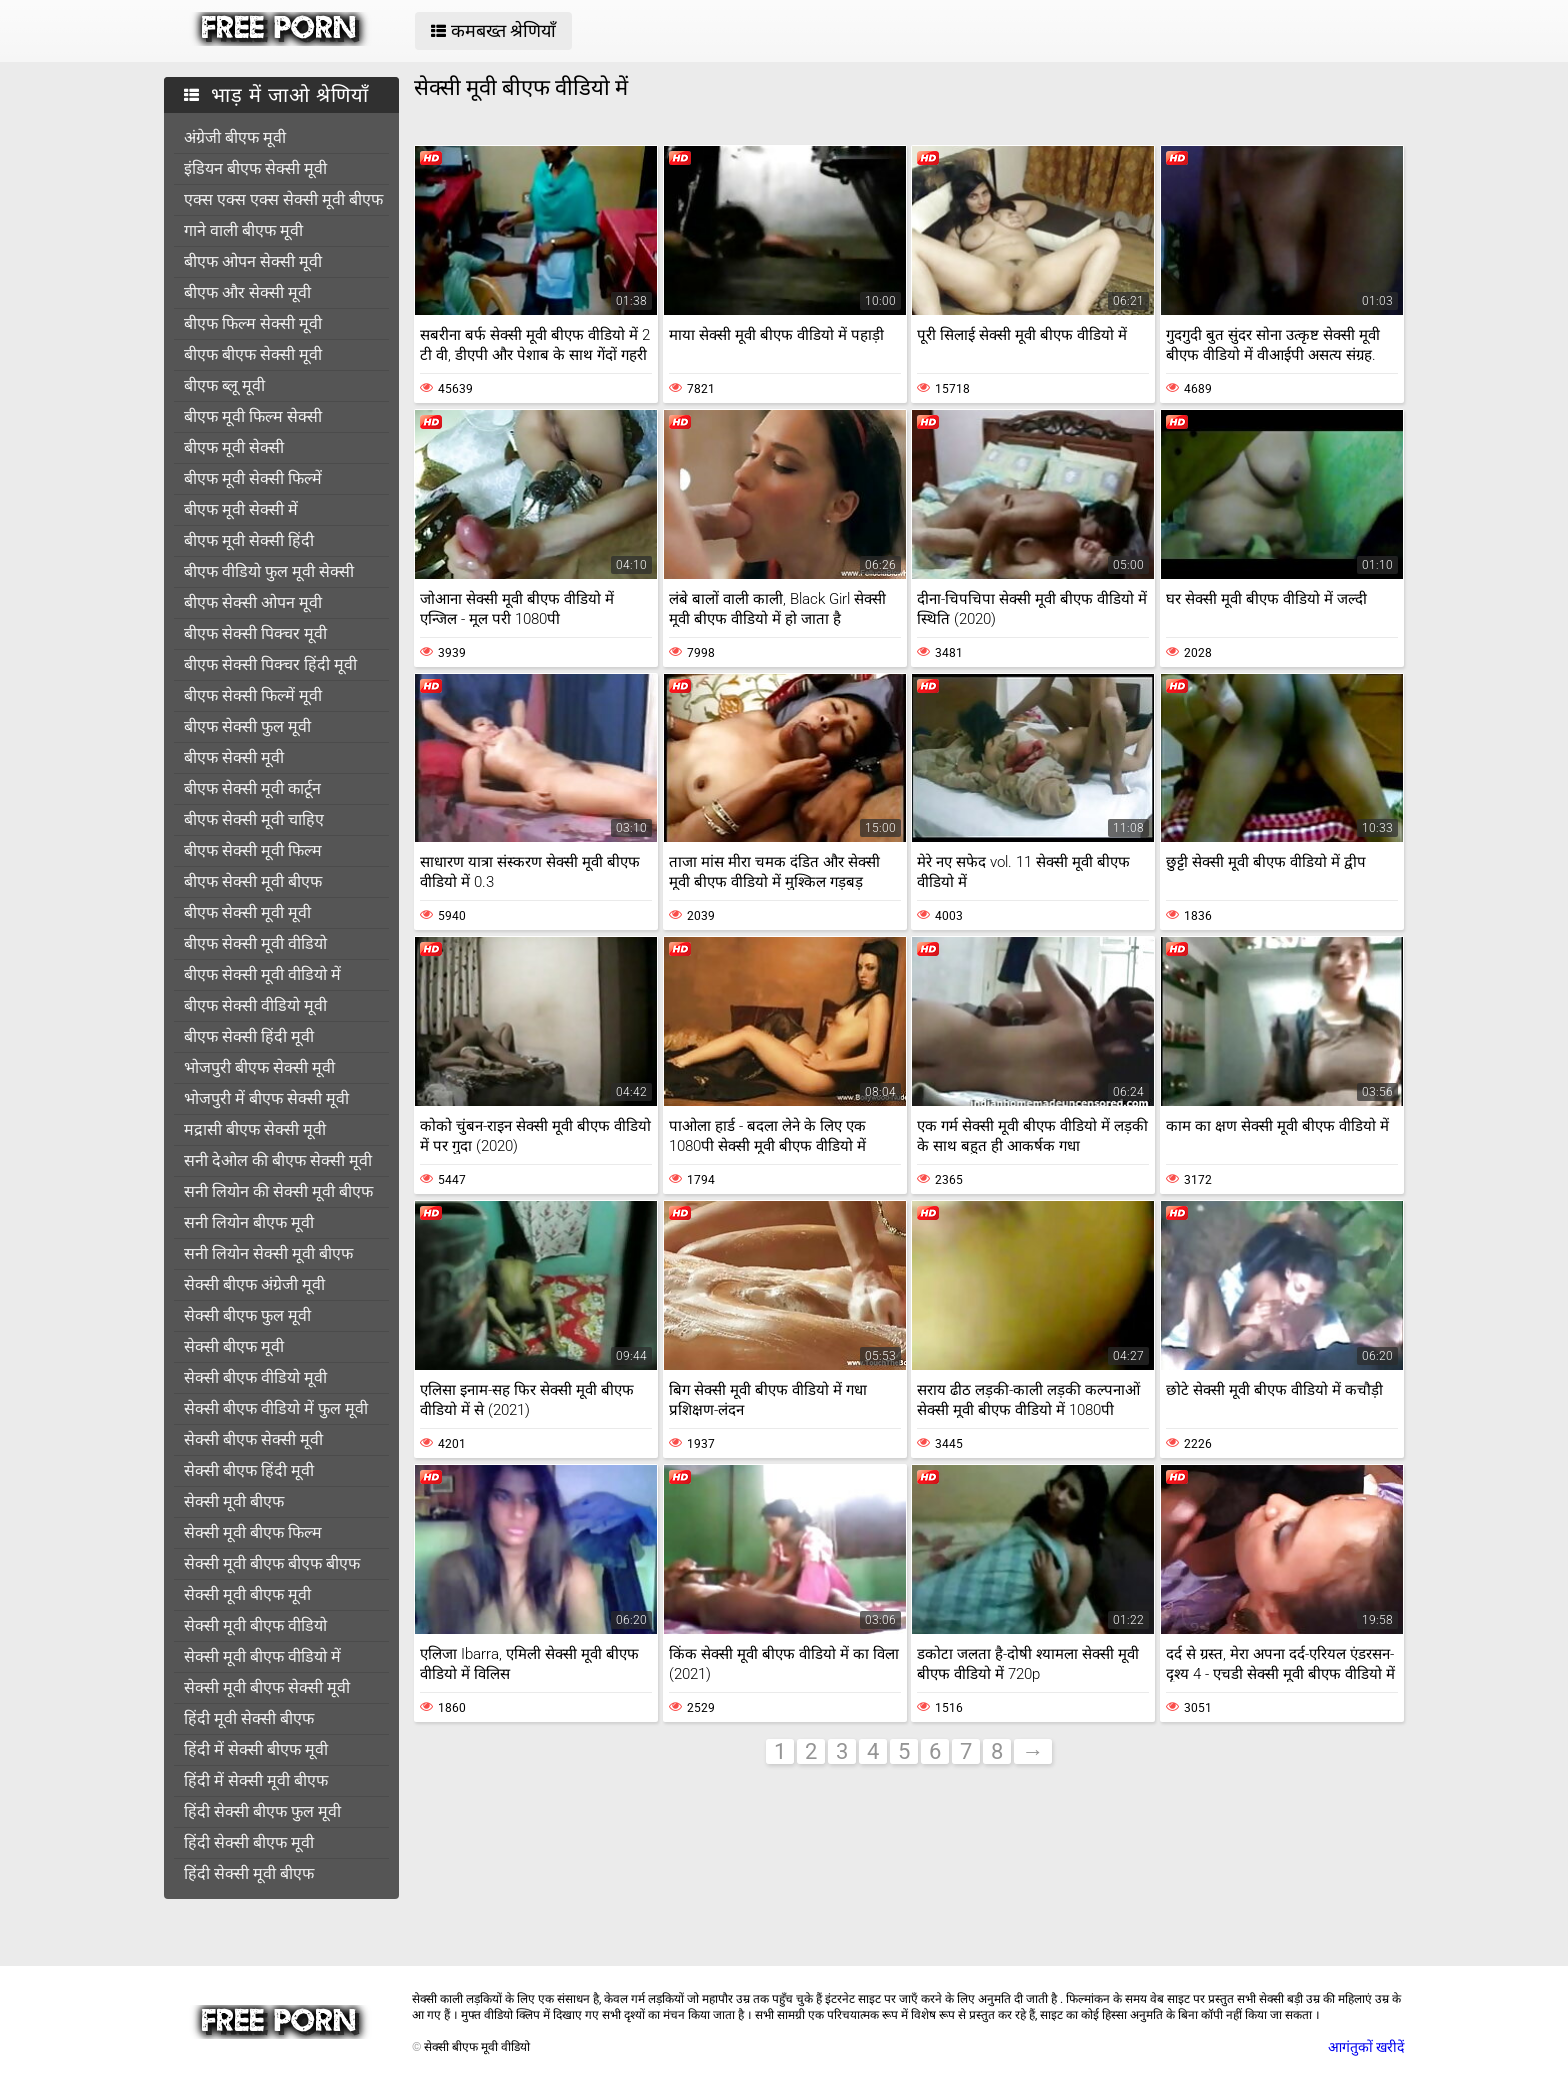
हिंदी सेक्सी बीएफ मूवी (249, 1842)
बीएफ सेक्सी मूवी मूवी (247, 912)
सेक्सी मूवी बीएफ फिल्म (253, 1532)
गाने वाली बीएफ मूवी (243, 230)
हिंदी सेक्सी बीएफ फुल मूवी (262, 1811)
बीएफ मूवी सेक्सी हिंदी (249, 540)
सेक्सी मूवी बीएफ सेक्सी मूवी (267, 1687)
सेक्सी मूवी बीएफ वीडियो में (262, 1656)
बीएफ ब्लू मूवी (224, 385)
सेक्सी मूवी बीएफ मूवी (247, 1594)
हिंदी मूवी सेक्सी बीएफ (249, 1718)
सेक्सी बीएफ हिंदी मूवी (249, 1470)
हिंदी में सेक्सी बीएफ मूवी (256, 1749)
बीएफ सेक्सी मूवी (234, 757)
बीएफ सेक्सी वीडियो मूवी (255, 1005)
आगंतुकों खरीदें (1366, 2047)
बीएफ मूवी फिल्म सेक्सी (253, 416)
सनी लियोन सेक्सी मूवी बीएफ (268, 1253)
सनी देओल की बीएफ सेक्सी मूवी (278, 1160)
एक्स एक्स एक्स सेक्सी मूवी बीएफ (283, 199)
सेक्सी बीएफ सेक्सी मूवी (253, 1439)
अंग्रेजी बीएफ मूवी (235, 137)
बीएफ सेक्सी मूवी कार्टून (252, 788)
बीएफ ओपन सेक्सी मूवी (253, 261)
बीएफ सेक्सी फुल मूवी (247, 726)
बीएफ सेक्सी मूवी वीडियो (255, 943)
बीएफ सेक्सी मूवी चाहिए (254, 819)
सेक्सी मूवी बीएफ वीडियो (255, 1625)
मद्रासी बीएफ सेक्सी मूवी (255, 1129)
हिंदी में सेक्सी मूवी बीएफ (256, 1780)
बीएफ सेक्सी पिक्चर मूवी (255, 633)
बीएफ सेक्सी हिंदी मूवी (249, 1036)
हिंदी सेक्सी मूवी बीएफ (249, 1873)
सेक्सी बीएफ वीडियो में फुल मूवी (276, 1408)
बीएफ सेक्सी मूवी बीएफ (253, 881)
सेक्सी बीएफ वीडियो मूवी (255, 1377)
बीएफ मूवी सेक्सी (234, 447)
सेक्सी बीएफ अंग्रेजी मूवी (254, 1284)
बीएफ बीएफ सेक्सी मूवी (253, 354)
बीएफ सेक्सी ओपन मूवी (253, 602)
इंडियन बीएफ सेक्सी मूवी (255, 168)
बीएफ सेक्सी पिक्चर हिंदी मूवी (270, 664)
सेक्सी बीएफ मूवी (234, 1346)
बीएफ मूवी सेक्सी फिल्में (253, 478)
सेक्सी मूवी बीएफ (234, 1501)
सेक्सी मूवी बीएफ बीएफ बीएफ (272, 1563)
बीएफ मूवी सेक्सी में (241, 509)
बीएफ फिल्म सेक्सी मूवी (253, 323)
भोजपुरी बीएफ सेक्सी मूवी (259, 1067)
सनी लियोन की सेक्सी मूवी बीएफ (278, 1191)
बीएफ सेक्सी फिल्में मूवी (253, 695)
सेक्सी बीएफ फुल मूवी (247, 1315)
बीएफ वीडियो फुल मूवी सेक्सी (269, 571)
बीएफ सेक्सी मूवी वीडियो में (262, 974)
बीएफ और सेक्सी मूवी (247, 292)
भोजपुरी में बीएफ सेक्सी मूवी (266, 1098)
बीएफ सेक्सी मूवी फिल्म (253, 850)
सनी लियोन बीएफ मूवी (249, 1222)
